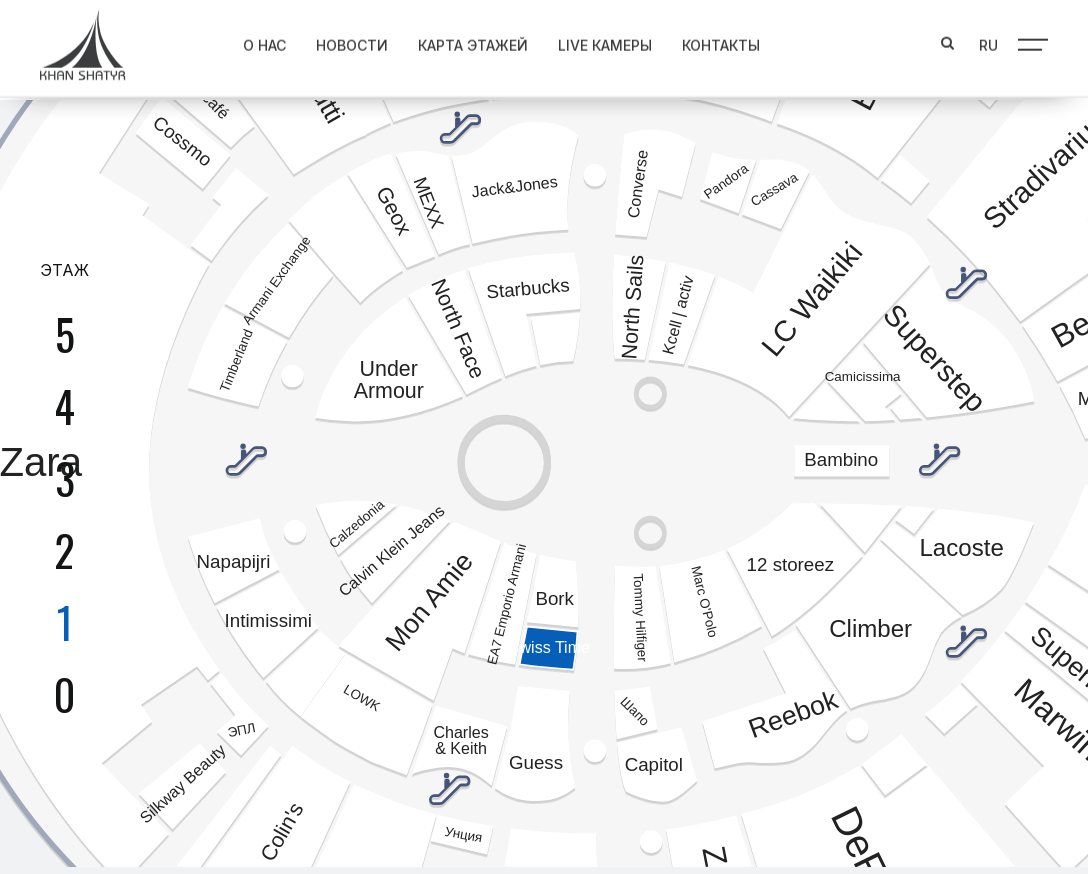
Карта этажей (458, 40)
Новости (337, 40)
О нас (249, 40)
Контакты (706, 40)
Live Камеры (590, 40)
